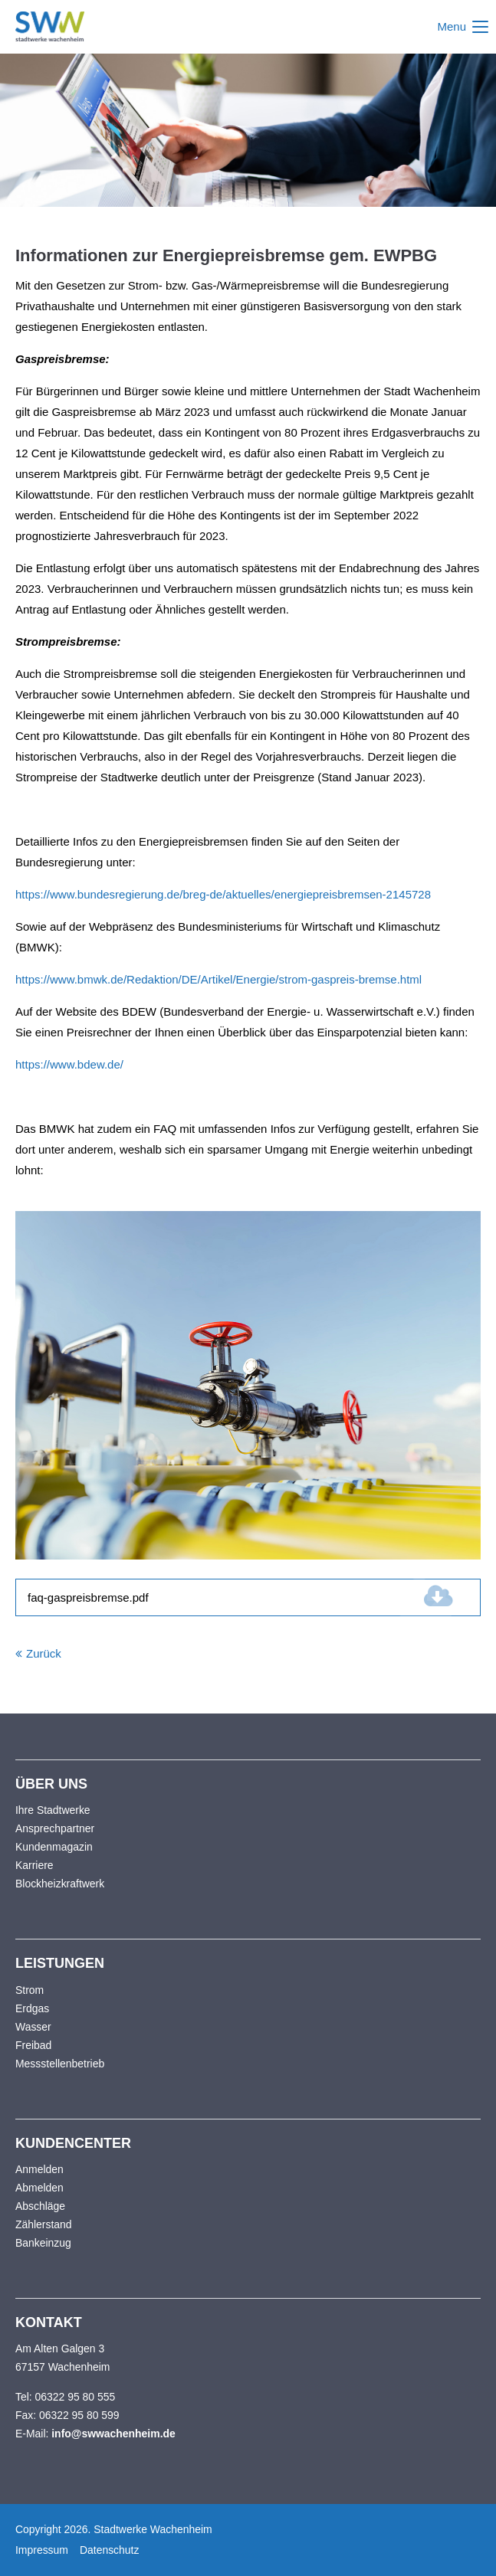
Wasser (33, 2027)
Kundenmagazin (54, 1847)
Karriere (34, 1865)
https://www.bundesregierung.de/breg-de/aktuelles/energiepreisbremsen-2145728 (223, 894)
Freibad (33, 2045)
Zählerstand (43, 2224)
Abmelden (39, 2188)
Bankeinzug (43, 2243)
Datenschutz (109, 2550)
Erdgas (32, 2008)
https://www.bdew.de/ (69, 1064)
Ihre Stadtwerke (52, 1810)
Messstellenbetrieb (59, 2063)
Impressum (41, 2550)
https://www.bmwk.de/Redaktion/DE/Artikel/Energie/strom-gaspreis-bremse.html (218, 979)
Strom (29, 1990)
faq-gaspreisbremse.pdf (118, 1597)
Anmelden (39, 2169)
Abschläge (40, 2206)
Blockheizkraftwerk (59, 1883)
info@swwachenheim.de (113, 2433)
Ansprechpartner (54, 1828)
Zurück (43, 1653)
